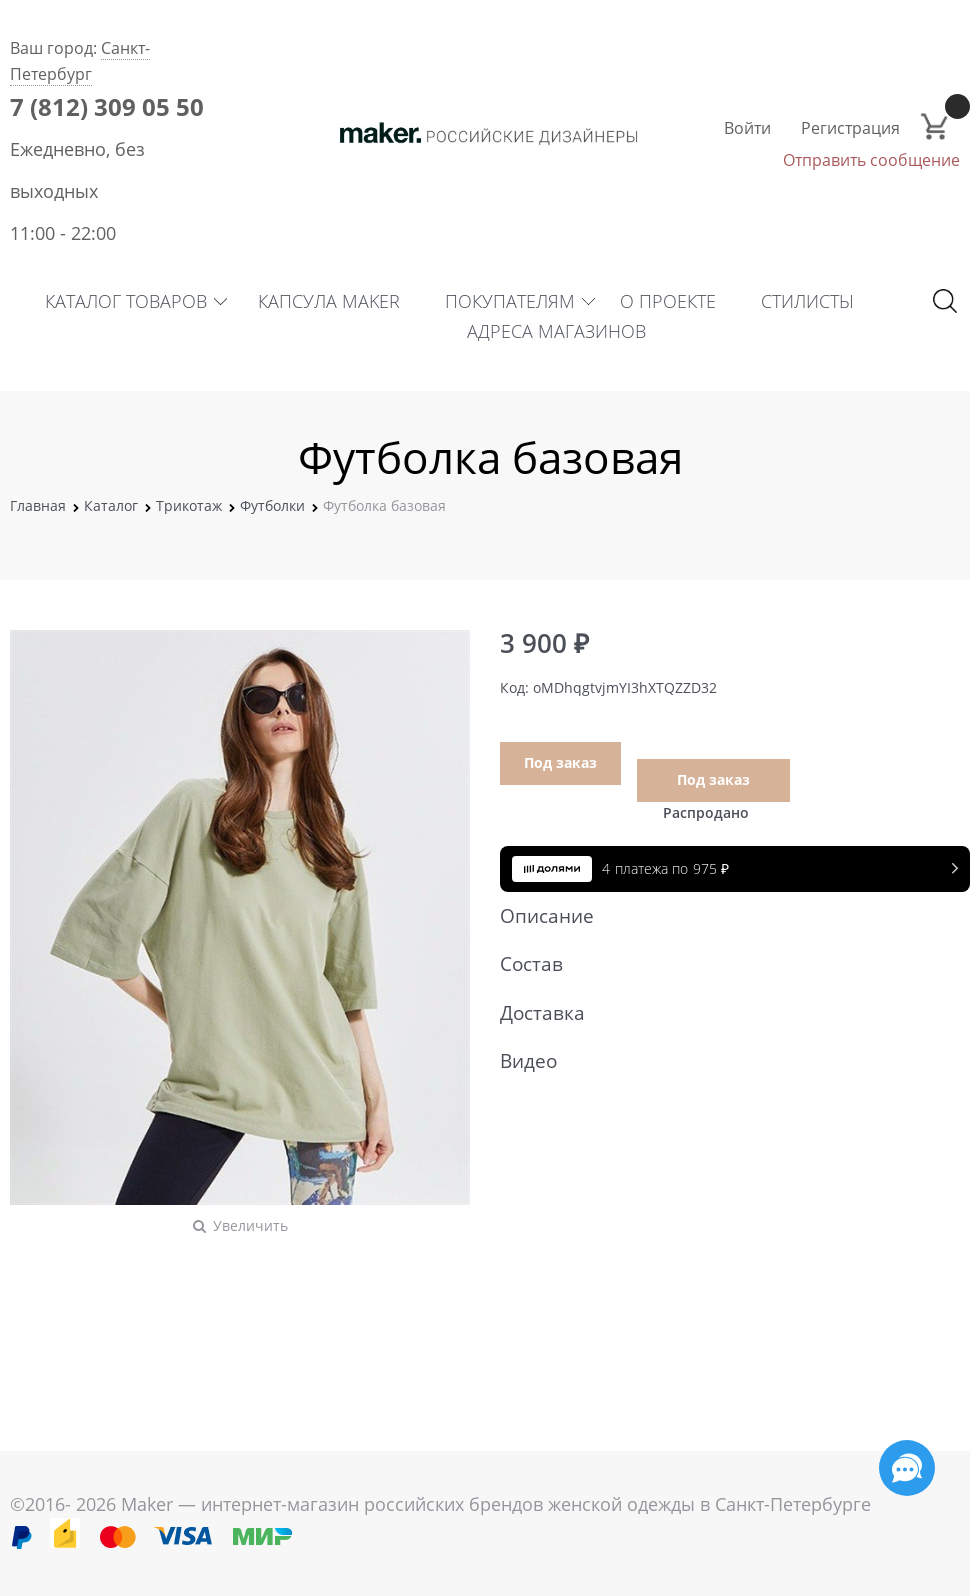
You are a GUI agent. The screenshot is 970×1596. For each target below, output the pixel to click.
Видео (725, 1061)
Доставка (725, 1013)
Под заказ (560, 762)
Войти (747, 128)
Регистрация (850, 128)
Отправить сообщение (871, 160)
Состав (725, 964)
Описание (725, 916)
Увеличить (250, 1225)
